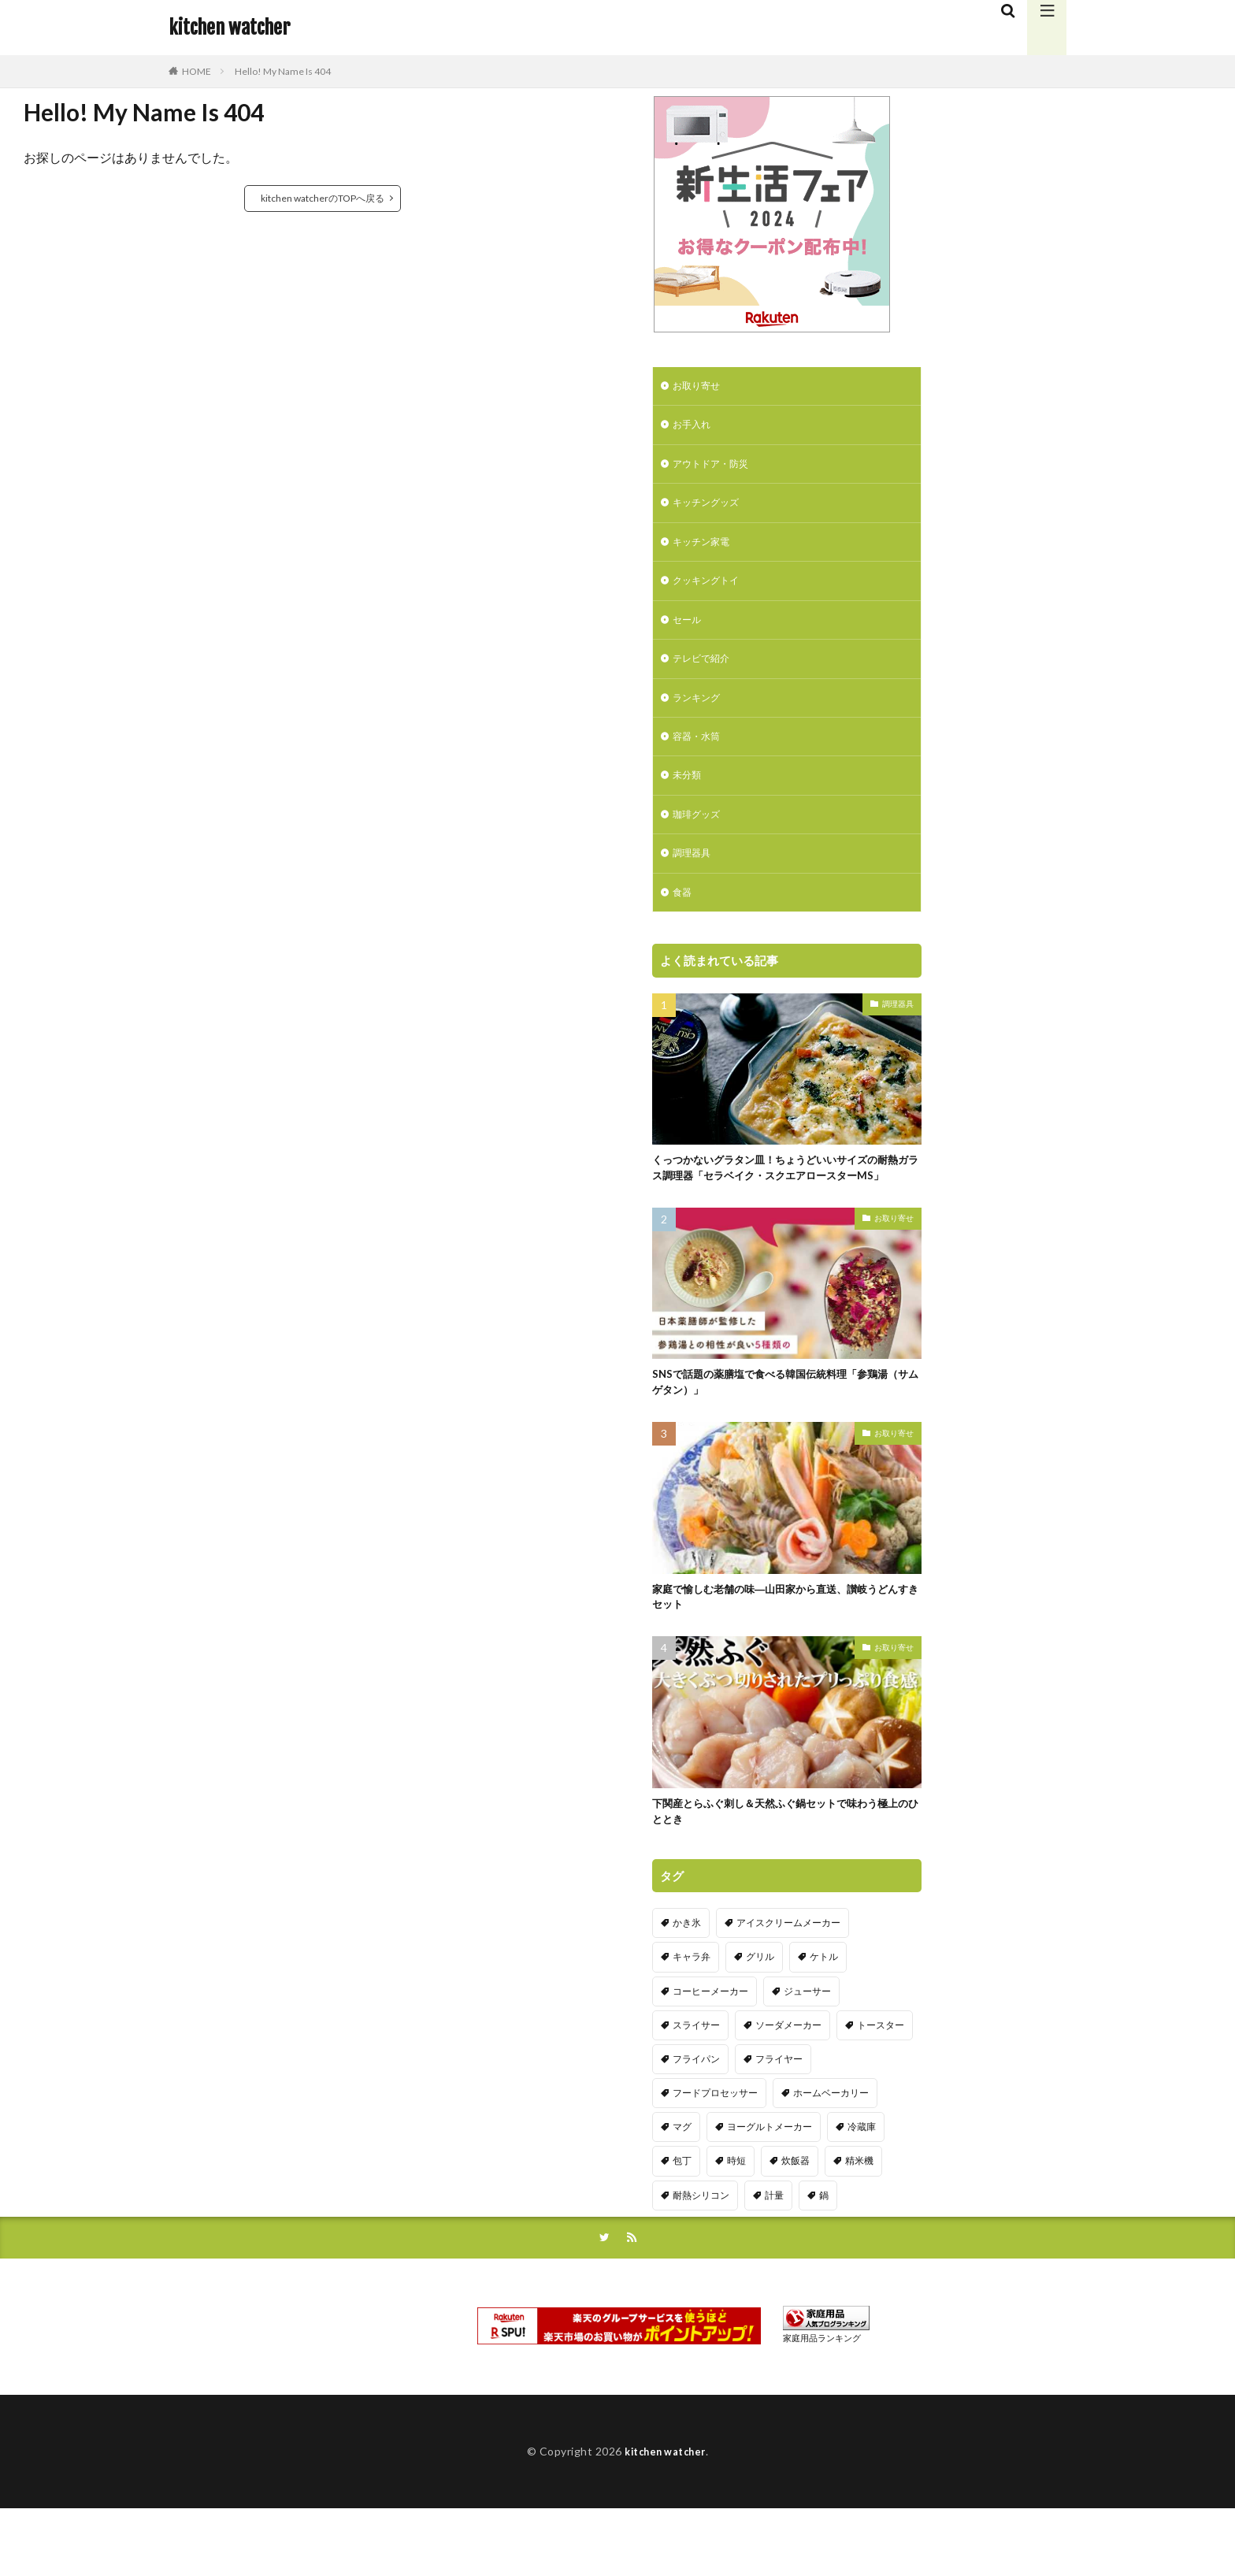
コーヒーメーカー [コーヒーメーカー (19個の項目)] (710, 2052)
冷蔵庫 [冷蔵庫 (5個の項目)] (861, 2189)
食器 (684, 919)
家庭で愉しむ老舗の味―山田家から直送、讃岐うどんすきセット (782, 1653)
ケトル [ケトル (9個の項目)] (824, 2019)
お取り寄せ (700, 387)
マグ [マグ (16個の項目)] (682, 2189)
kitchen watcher (229, 27)
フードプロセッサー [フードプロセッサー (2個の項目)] (715, 2155)
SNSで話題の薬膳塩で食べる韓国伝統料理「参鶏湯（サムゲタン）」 (787, 1435)
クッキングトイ (711, 592)
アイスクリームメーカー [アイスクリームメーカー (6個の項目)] (788, 1985)
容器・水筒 (700, 756)
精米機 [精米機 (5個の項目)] (859, 2223)
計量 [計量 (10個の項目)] (774, 2257)
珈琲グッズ (700, 837)
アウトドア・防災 (717, 469)
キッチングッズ (711, 510)
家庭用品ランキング (822, 2401)
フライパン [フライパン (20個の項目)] (696, 2121)
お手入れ (695, 428)
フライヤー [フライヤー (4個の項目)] (779, 2121)
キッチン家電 (706, 551)
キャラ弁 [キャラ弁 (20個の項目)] (691, 2019)
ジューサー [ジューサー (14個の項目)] (807, 2052)
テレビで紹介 (706, 674)
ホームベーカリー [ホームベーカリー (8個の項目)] (831, 2155)
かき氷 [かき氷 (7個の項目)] (687, 1985)
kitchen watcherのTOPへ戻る (322, 198)
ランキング (700, 715)
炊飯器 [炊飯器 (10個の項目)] (795, 2223)
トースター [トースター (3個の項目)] (880, 2087)
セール (689, 633)
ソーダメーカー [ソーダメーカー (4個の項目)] (788, 2087)
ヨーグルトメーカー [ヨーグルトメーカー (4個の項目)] (769, 2189)
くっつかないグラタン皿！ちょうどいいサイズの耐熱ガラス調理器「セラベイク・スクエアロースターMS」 (782, 1207)
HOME (196, 71)
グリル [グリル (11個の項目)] (760, 2019)
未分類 (689, 797)
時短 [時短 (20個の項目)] (736, 2223)
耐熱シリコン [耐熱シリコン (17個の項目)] (701, 2257)
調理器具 (695, 878)
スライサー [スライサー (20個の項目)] (696, 2087)
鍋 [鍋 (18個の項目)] (824, 2257)
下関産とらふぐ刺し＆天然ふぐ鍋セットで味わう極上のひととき (782, 1872)
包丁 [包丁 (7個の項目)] (682, 2223)
